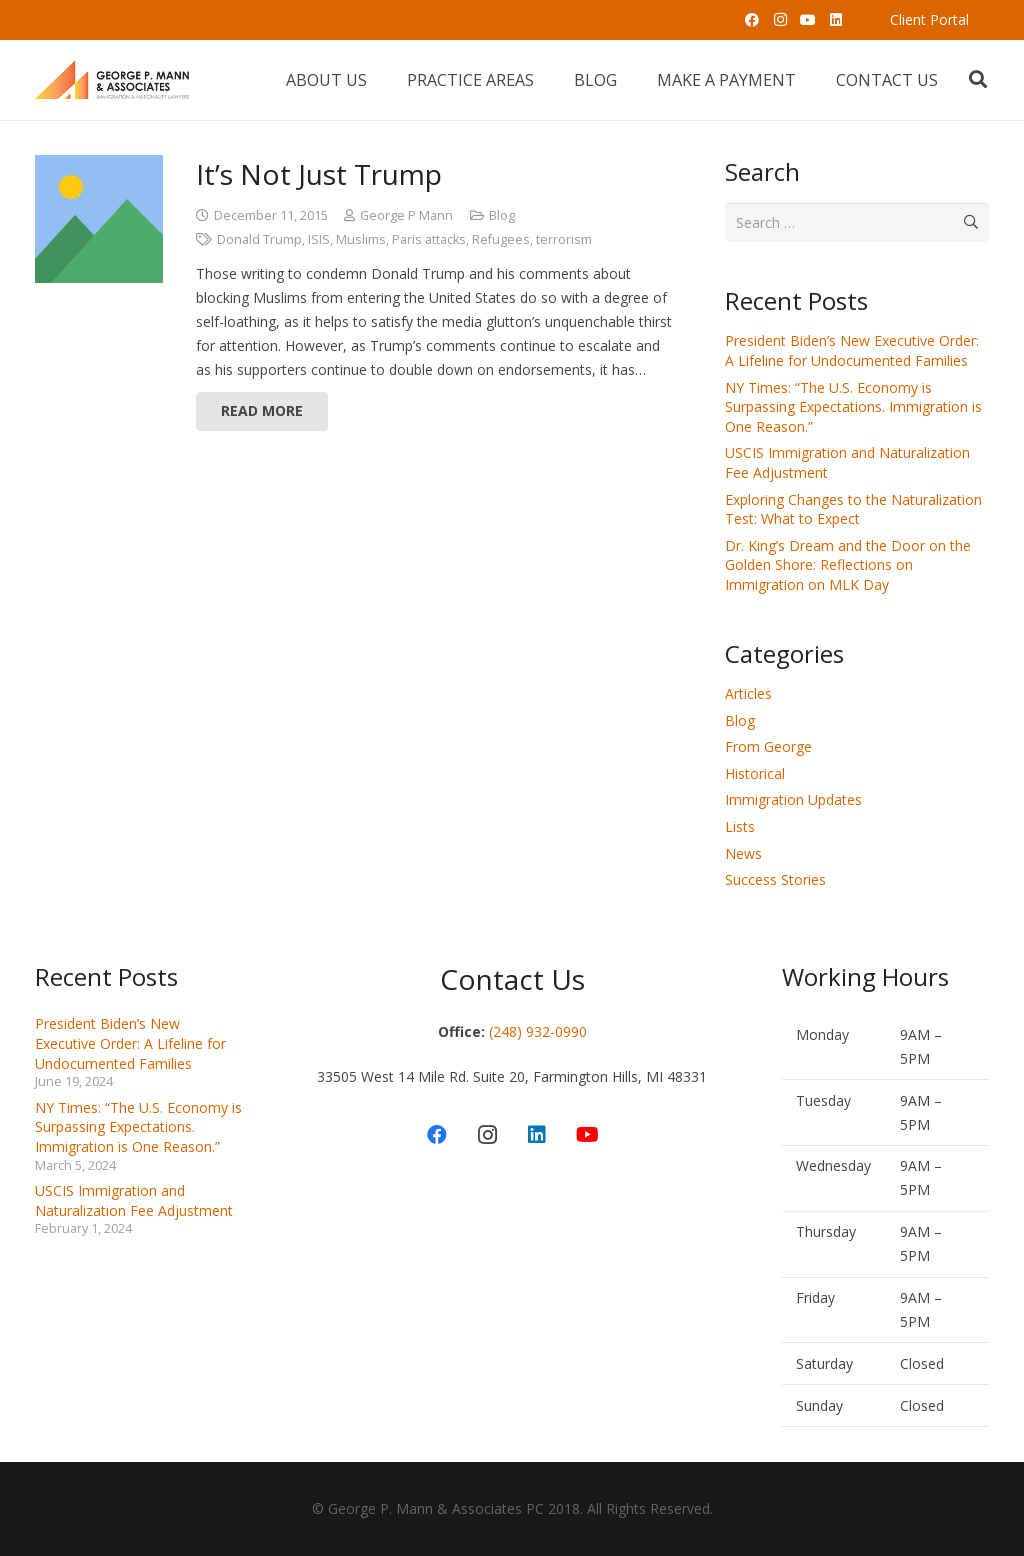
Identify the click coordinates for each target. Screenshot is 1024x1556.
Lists (740, 826)
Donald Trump (259, 239)
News (743, 853)
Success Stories (775, 879)
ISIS (319, 239)
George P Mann (406, 215)
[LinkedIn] (836, 20)
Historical (755, 773)
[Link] (112, 80)
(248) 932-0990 (538, 1031)
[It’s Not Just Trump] (99, 219)
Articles (748, 693)
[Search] (978, 79)
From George (768, 746)
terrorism (564, 239)
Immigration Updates (793, 799)
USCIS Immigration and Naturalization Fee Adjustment (134, 1200)
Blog (502, 215)
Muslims (361, 239)
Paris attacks (429, 239)
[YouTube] (808, 20)
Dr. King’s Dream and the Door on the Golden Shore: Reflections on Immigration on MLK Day (848, 565)
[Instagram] (780, 20)
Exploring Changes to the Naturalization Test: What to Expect (853, 509)
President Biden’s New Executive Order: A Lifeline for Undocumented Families (852, 350)
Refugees (501, 239)
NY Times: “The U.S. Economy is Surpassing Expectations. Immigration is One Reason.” (853, 407)
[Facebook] (752, 20)
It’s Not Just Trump (319, 174)
